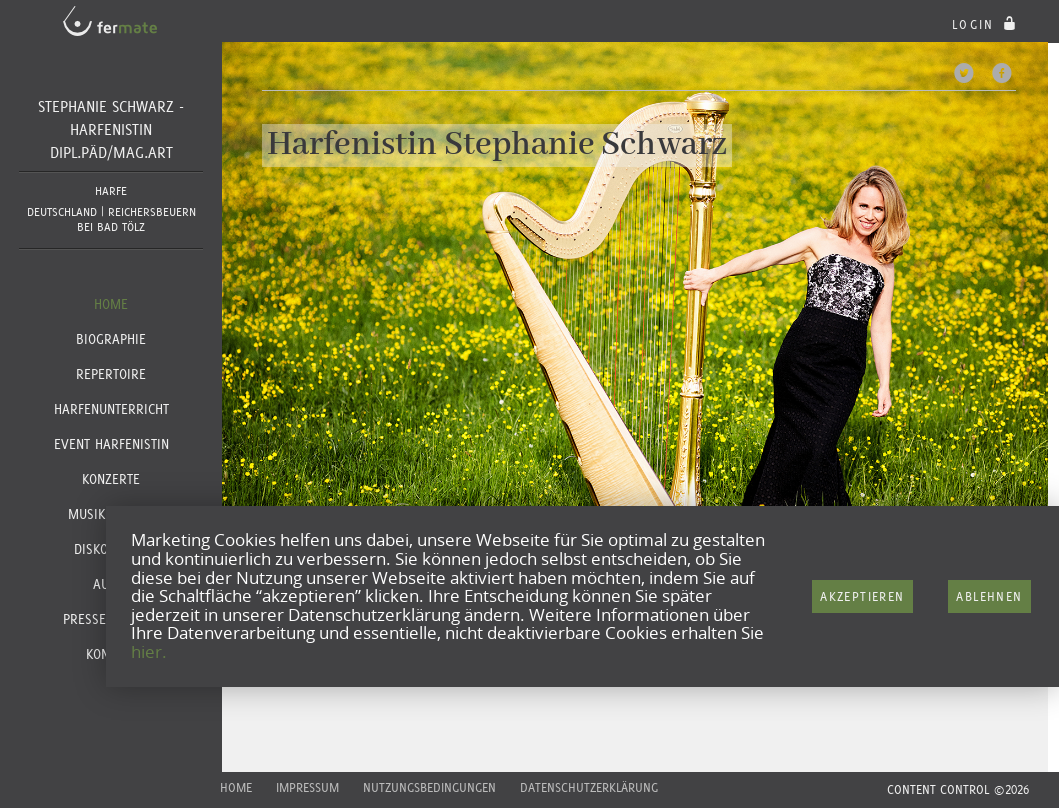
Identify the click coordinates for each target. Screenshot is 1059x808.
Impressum (307, 787)
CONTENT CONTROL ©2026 (958, 789)
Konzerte (111, 479)
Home (111, 304)
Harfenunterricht (111, 409)
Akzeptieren (862, 596)
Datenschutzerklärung (589, 787)
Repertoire (111, 374)
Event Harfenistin (111, 444)
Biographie (111, 339)
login (986, 24)
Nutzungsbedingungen (429, 787)
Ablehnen (989, 596)
